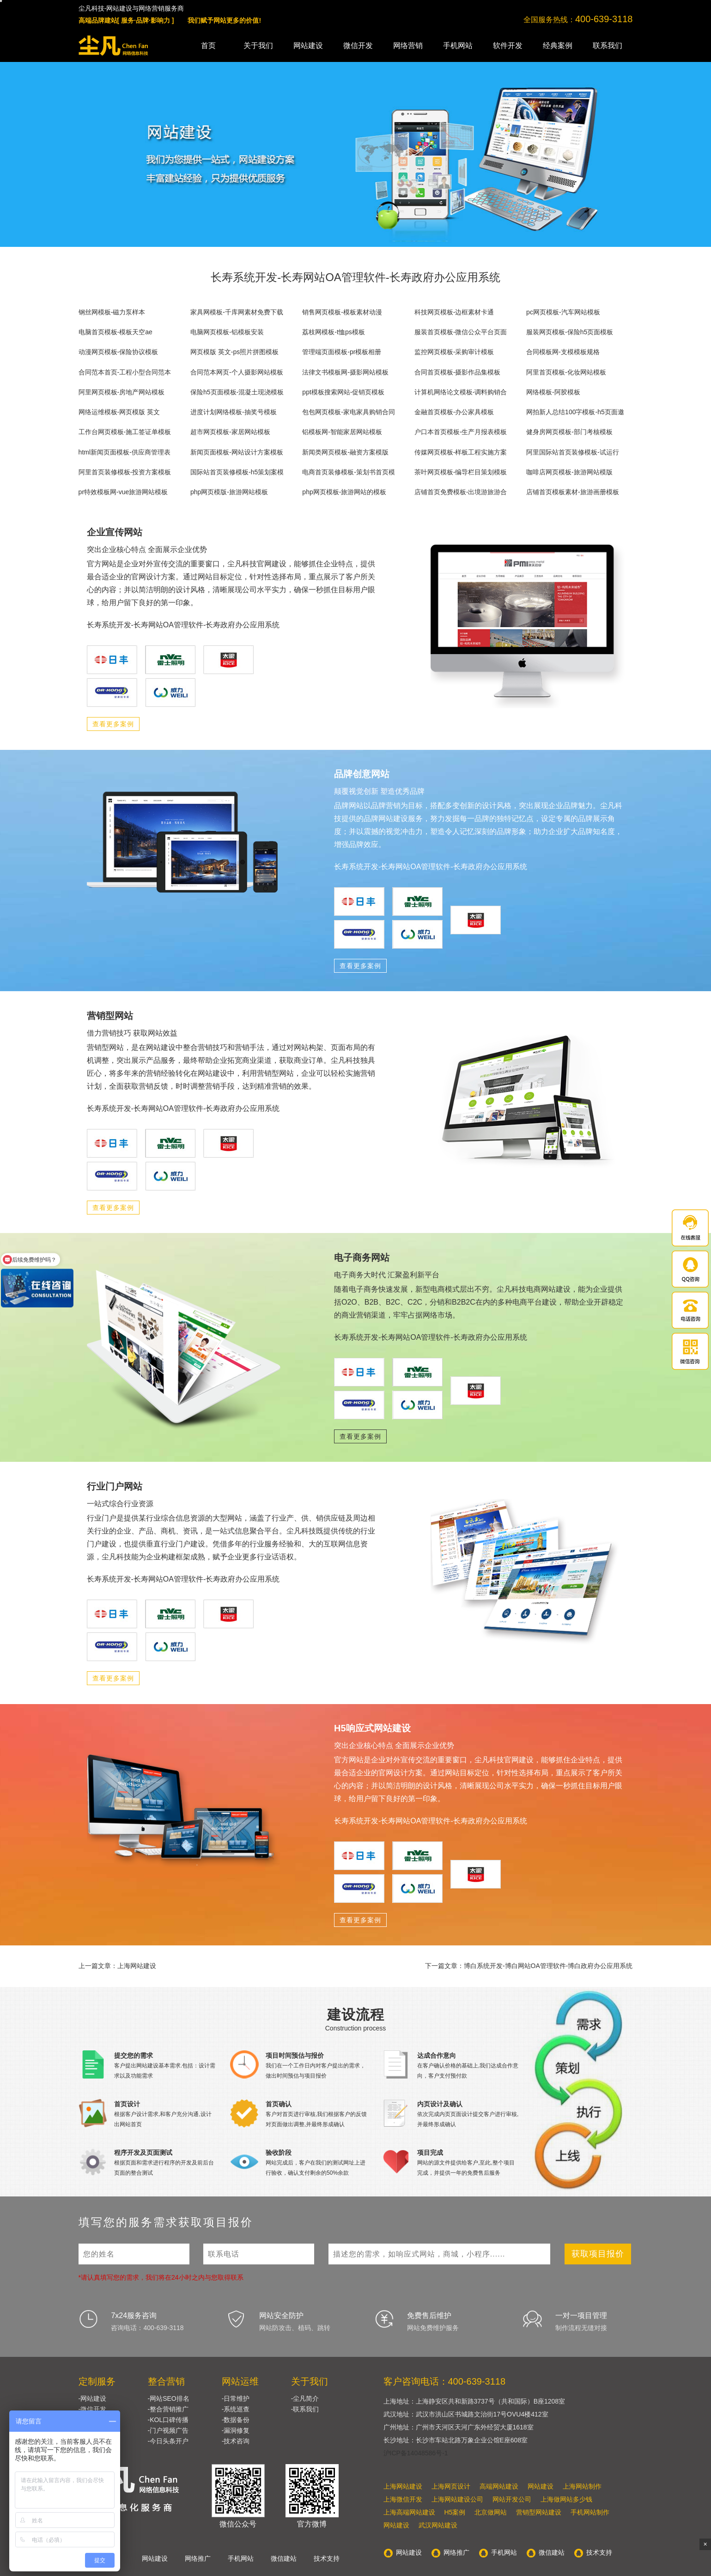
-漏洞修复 (236, 2430)
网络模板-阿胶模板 (553, 392)
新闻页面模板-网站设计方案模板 (236, 452)
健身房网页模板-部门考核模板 (569, 431)
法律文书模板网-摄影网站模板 (345, 372)
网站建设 (308, 45)
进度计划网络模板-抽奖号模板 (233, 412)
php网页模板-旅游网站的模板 (344, 492)
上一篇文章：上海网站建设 (117, 1965)
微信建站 (284, 2558)
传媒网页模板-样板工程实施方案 (460, 452)
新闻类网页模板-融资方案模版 (345, 452)
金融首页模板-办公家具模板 (454, 412)
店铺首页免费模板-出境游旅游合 (460, 492)
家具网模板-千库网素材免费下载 (236, 312)
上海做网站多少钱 (566, 2499)
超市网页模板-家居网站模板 (230, 431)
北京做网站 (490, 2512)
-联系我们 (305, 2409)
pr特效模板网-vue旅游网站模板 (123, 492)
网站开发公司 (511, 2499)
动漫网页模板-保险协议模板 (118, 352)
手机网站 (458, 45)
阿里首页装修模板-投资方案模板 (125, 472)
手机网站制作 (590, 2512)
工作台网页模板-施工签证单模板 (125, 431)
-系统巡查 (236, 2409)
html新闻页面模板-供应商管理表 (124, 452)
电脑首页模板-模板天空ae (115, 332)
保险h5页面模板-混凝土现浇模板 (237, 392)
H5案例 (455, 2512)
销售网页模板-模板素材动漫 (342, 312)
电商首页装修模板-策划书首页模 (348, 472)
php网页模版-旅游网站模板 (229, 492)
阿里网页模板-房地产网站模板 (122, 392)
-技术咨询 (236, 2441)
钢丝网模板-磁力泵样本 (112, 312)
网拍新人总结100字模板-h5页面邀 (575, 412)
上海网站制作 (582, 2486)
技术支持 (327, 2558)
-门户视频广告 (168, 2430)
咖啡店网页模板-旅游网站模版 (569, 472)
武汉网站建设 (438, 2525)
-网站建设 (93, 2398)
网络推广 (198, 2558)
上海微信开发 (402, 2499)
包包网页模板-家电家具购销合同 (348, 412)
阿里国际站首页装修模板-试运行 (572, 452)
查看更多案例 (113, 724)
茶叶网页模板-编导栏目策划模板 (460, 472)
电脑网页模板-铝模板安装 (227, 332)
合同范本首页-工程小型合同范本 (125, 372)
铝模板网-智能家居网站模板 (342, 431)
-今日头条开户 (168, 2441)
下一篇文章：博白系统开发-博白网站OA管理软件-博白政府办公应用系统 (529, 1965)
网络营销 (408, 45)
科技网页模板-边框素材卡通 (454, 312)
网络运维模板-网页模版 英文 (119, 412)
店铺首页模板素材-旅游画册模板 (572, 492)
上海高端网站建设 (409, 2512)
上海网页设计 (450, 2486)
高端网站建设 (499, 2486)
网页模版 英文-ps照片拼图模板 (234, 352)
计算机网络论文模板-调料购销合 (460, 392)
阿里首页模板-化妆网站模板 (566, 372)
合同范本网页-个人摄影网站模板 (236, 372)
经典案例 (557, 45)
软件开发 (508, 45)
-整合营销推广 (168, 2409)
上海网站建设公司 (457, 2499)
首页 (208, 45)
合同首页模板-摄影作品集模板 (457, 372)
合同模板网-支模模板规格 (563, 352)
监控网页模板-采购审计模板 (454, 352)
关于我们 (258, 45)
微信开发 (358, 45)
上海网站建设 (402, 2486)
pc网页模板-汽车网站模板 (563, 312)
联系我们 (607, 45)
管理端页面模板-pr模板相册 (341, 352)
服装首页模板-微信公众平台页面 (460, 332)
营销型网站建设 (538, 2512)
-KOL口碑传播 (168, 2419)
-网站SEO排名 (168, 2398)
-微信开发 (93, 2409)
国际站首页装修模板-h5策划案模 (237, 472)
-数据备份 (236, 2419)
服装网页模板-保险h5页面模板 (569, 332)
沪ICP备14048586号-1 (415, 2453)
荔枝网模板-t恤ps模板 (333, 332)
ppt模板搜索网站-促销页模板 (343, 392)
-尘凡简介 (305, 2398)
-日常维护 (236, 2398)
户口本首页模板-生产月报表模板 (460, 431)
